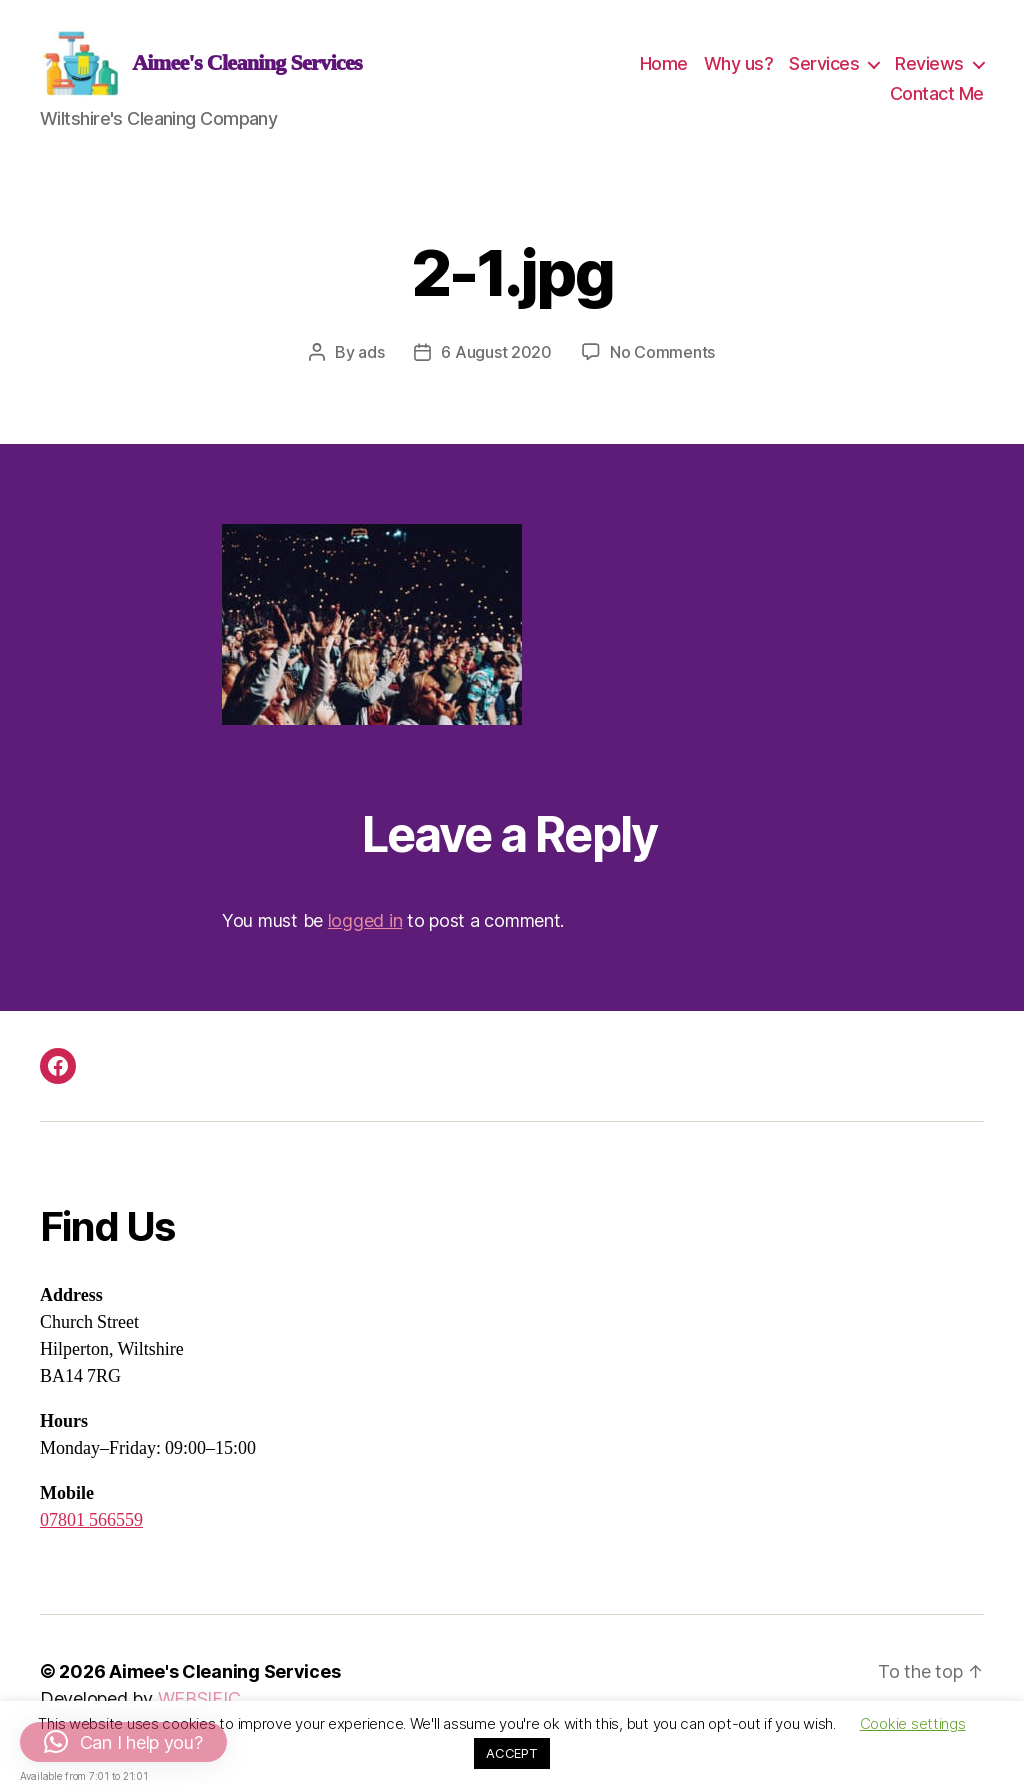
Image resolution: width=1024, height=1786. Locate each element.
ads (371, 365)
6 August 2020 (496, 365)
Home (664, 69)
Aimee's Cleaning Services (224, 1684)
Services (824, 69)
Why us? (739, 69)
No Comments (662, 365)
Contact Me (937, 99)
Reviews (929, 69)
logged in (365, 933)
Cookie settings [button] (913, 1723)
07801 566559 (91, 1533)
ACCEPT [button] (511, 1753)
